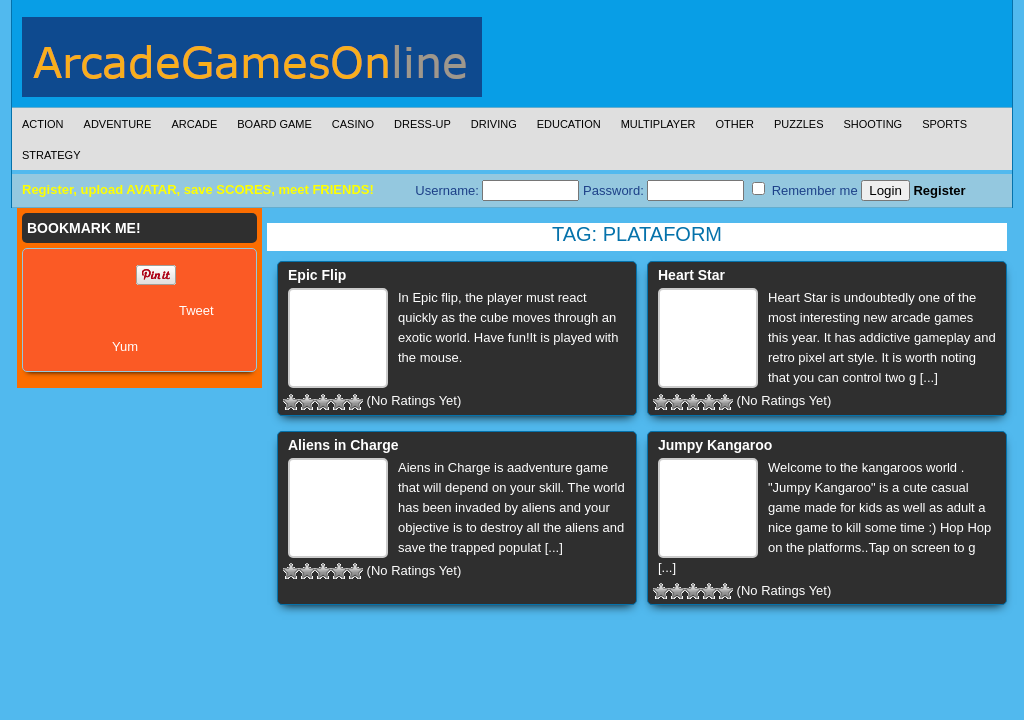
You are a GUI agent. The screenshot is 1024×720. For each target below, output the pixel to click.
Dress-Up (422, 124)
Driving (494, 124)
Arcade (194, 124)
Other (734, 124)
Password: (663, 190)
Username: (497, 190)
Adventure (118, 124)
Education (569, 124)
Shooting (872, 124)
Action (43, 124)
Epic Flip (317, 275)
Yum (125, 346)
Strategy (51, 155)
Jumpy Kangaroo (715, 445)
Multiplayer (658, 124)
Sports (944, 124)
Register (939, 190)
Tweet (196, 310)
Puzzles (799, 124)
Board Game (274, 124)
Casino (353, 124)
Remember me (805, 190)
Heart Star (691, 275)
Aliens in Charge (343, 445)
